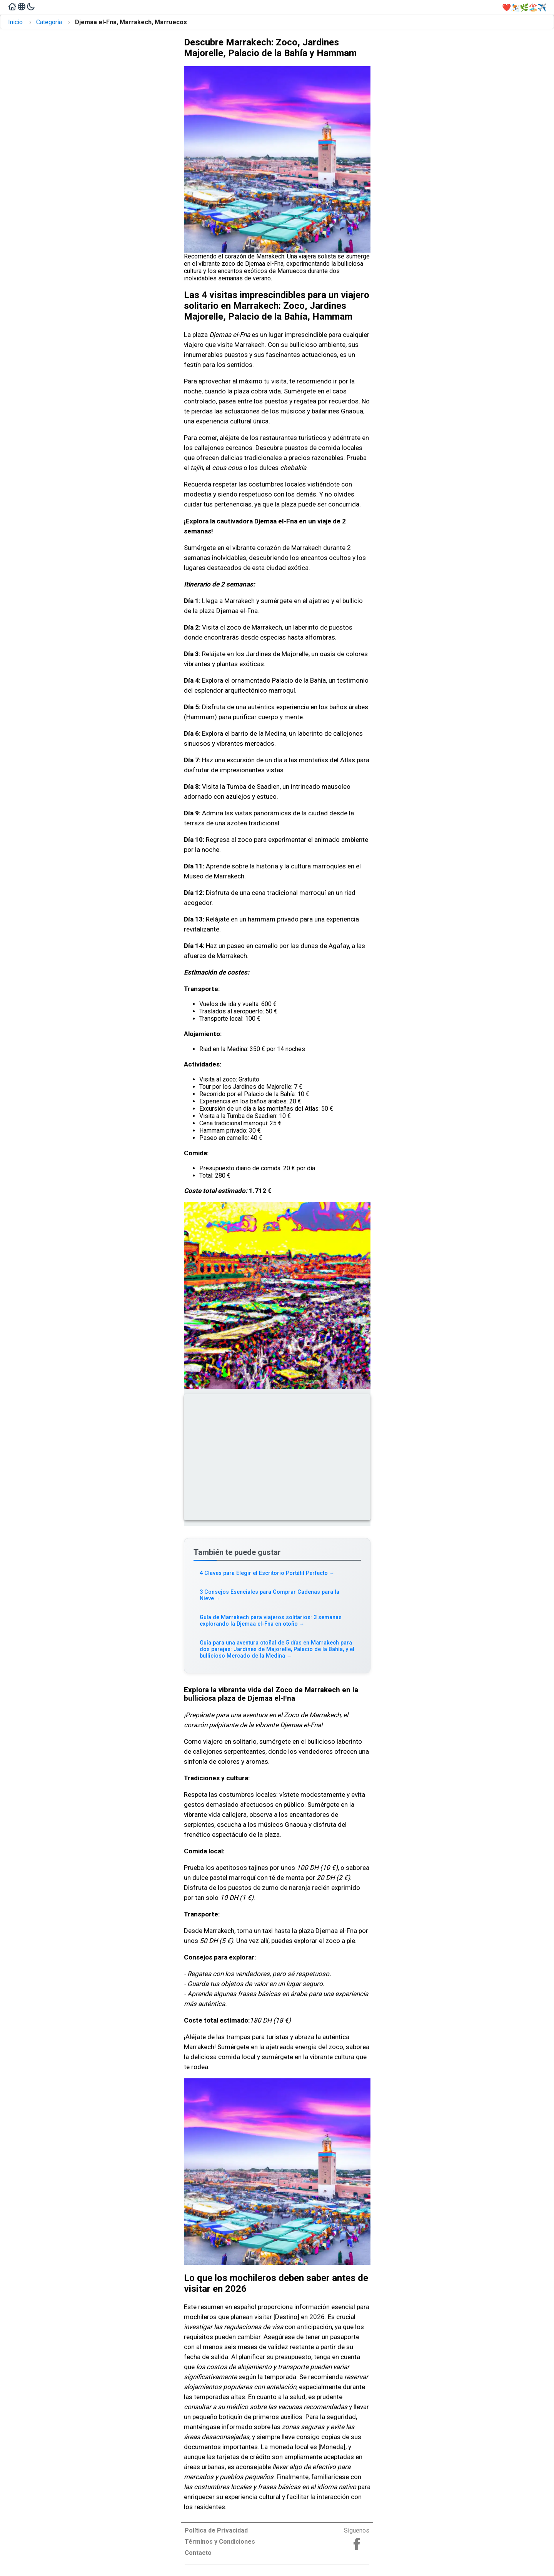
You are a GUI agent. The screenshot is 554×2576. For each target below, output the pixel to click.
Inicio (15, 22)
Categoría (49, 22)
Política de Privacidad (216, 2530)
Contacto (198, 2552)
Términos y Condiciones (220, 2541)
